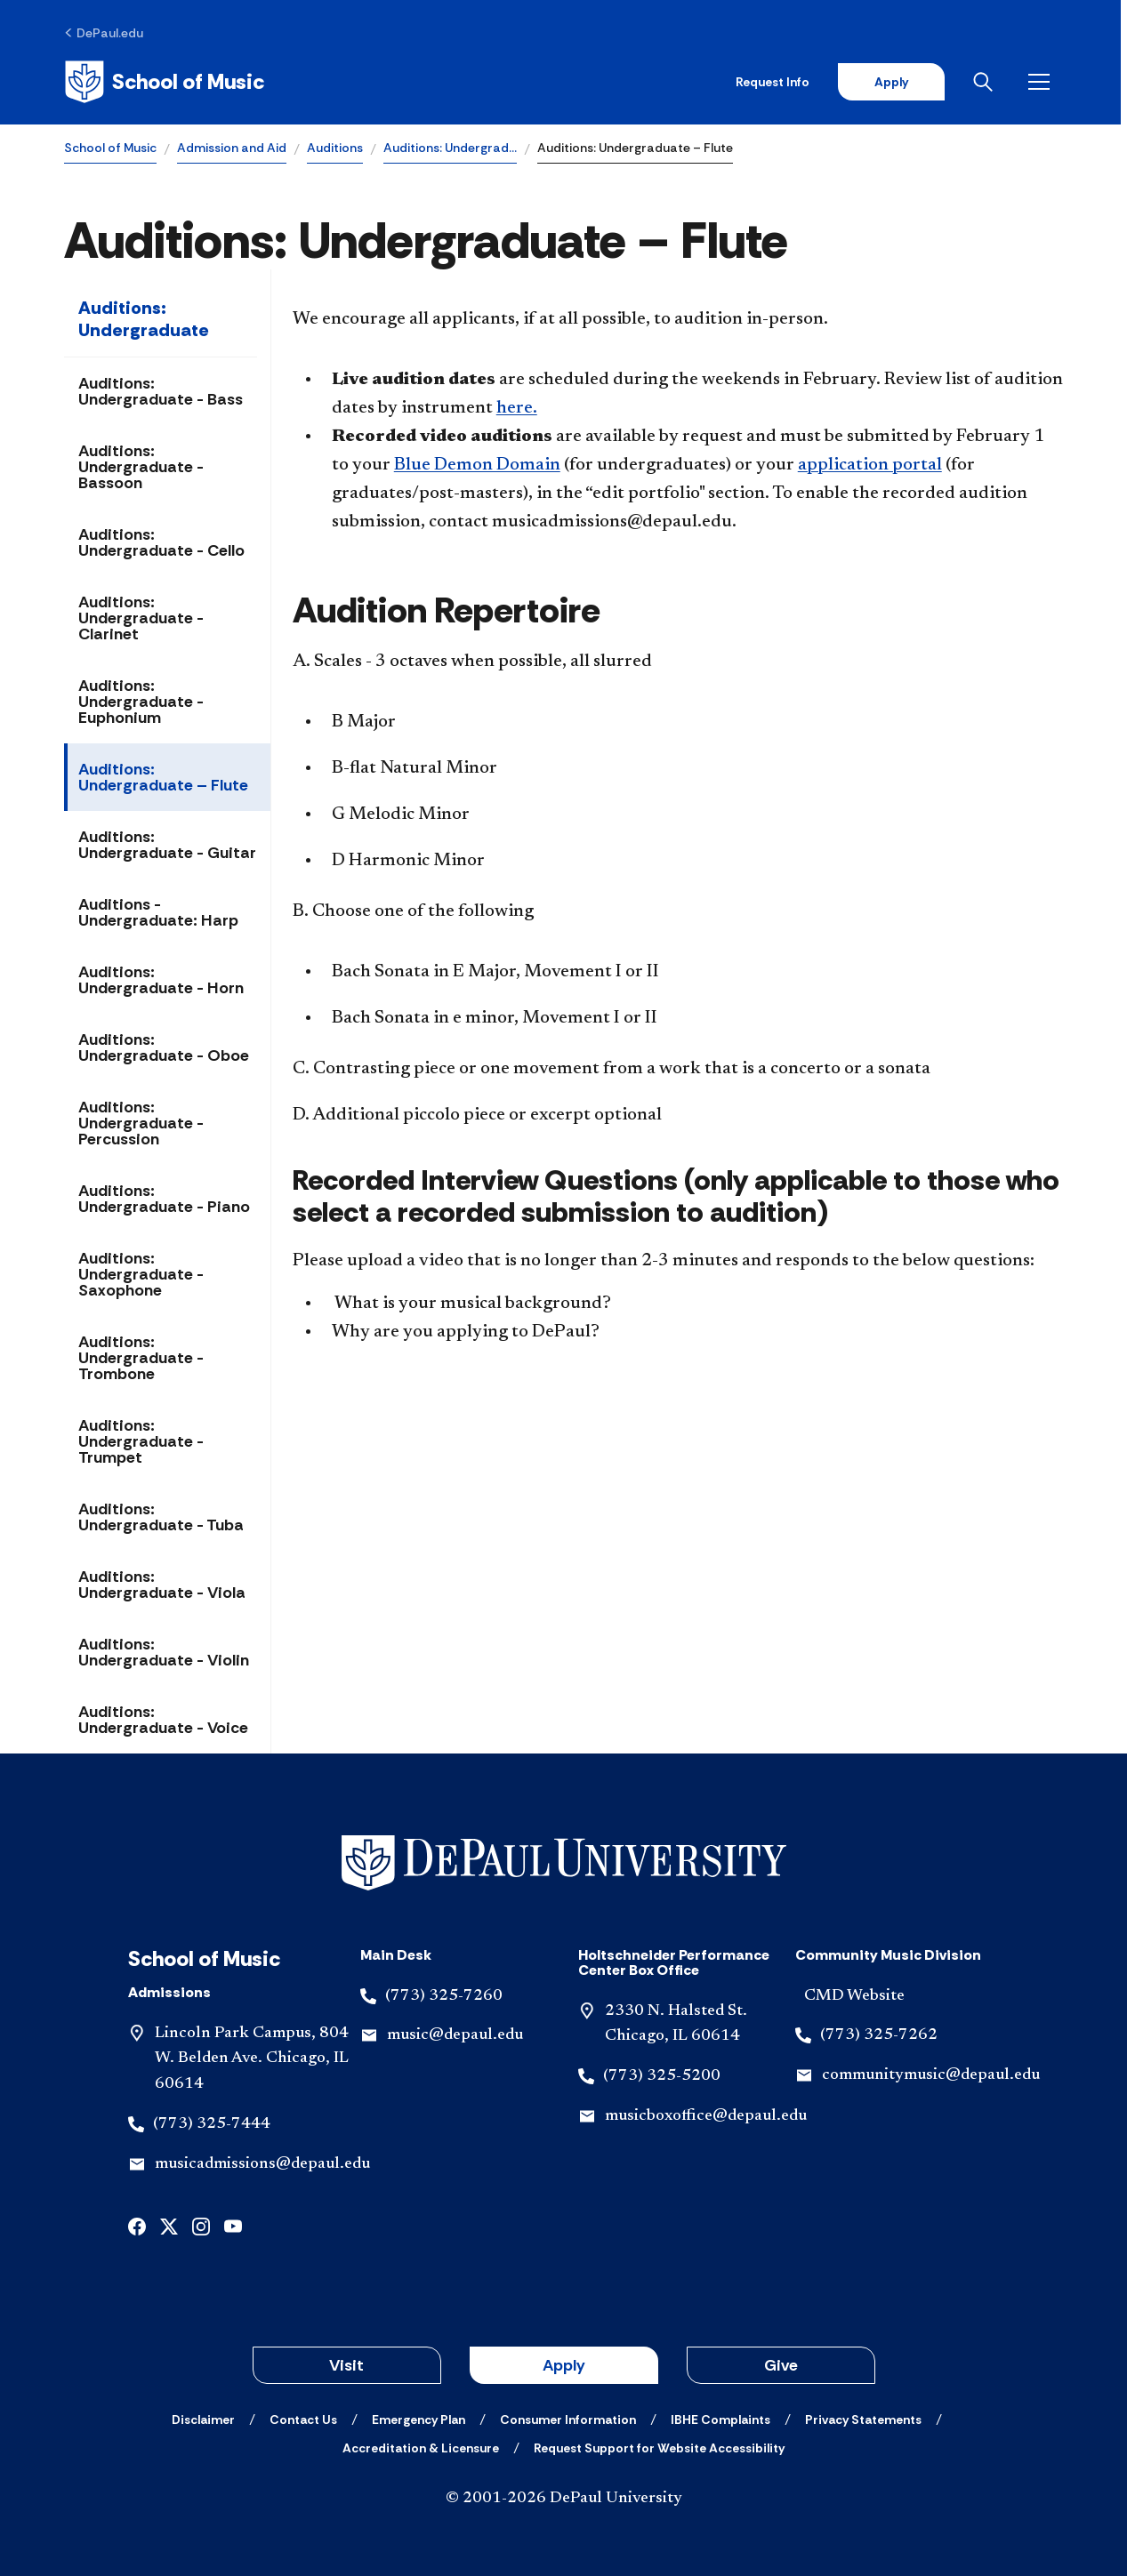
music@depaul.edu (455, 2035)
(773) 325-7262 (879, 2035)
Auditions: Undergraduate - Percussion (141, 1123)
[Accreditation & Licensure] (420, 2448)
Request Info (779, 82)
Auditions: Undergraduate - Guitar (167, 844)
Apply (897, 82)
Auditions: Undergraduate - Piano (164, 1198)
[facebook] (137, 2225)
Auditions (335, 148)
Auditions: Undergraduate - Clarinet (141, 618)
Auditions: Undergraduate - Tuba (161, 1517)
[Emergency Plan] (418, 2419)
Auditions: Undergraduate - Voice (163, 1719)
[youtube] (233, 2225)
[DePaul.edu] (103, 33)
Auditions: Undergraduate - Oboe (163, 1047)
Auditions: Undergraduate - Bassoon (141, 467)
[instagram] (201, 2225)
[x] (169, 2225)
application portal (870, 465)
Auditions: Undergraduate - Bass (160, 391)
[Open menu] (1048, 82)
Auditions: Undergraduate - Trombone (141, 1357)
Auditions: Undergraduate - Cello (161, 542)
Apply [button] (564, 2365)
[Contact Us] (303, 2419)
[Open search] (992, 82)
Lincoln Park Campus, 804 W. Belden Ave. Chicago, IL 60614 (252, 2059)
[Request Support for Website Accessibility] (659, 2448)
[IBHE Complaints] (720, 2419)
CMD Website (854, 1996)
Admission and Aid (231, 148)
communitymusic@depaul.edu (931, 2075)
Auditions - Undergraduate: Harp (158, 912)
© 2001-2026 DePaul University (564, 2499)
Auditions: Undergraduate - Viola (162, 1584)
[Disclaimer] (203, 2419)
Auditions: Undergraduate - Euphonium (141, 701)
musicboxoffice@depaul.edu (706, 2116)
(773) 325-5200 (661, 2076)
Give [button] (781, 2365)
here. (516, 408)
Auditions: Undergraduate (143, 318)
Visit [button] (346, 2365)
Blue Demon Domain (477, 465)
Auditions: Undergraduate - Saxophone (141, 1274)
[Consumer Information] (568, 2419)
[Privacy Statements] (863, 2419)
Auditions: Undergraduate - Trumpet (141, 1441)
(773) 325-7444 (211, 2124)
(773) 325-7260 (444, 1996)
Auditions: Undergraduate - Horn (161, 980)
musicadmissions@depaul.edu (262, 2164)
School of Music (110, 148)
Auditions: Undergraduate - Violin (163, 1652)
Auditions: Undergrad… (450, 148)
